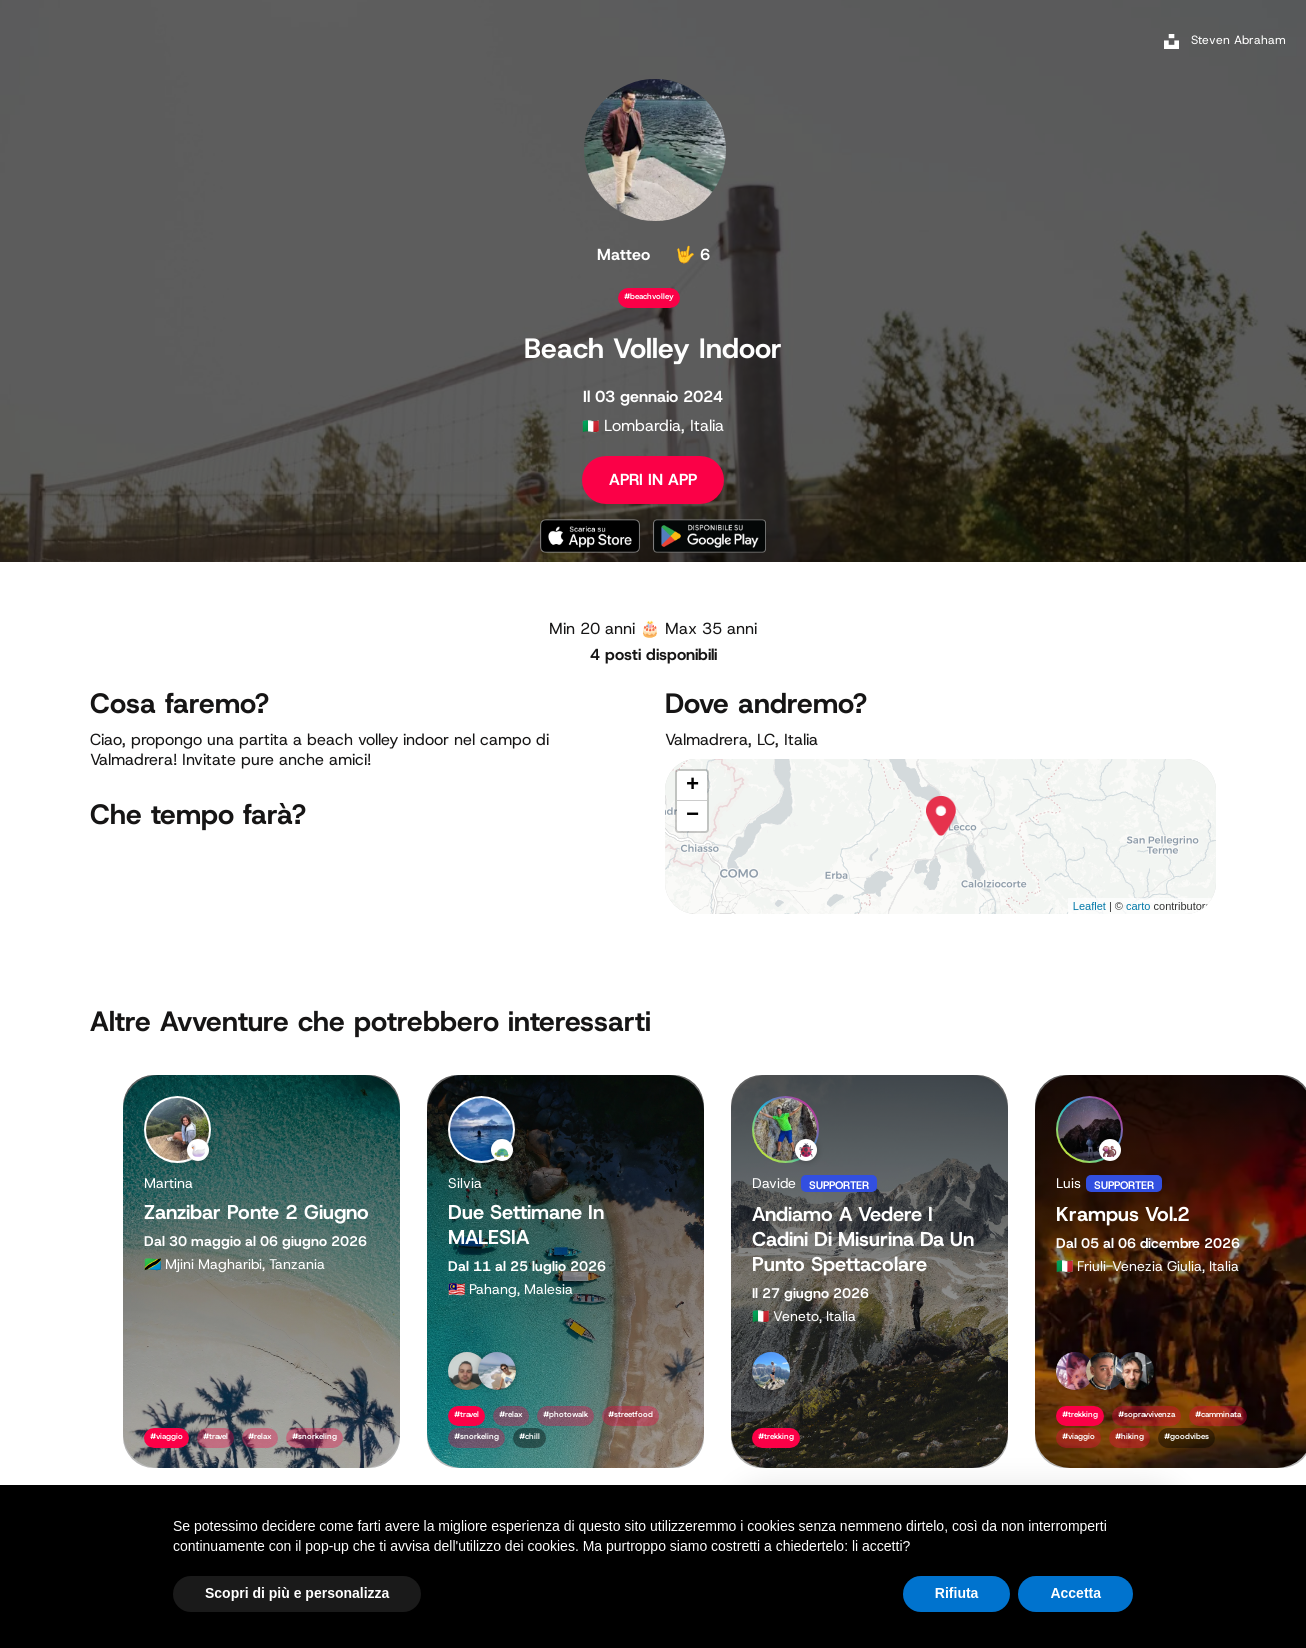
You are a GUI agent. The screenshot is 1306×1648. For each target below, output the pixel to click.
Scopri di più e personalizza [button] (297, 1593)
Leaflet (1089, 906)
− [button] (692, 816)
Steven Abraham (1238, 40)
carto (1138, 906)
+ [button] (692, 786)
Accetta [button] (1075, 1593)
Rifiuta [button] (957, 1593)
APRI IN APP (653, 479)
